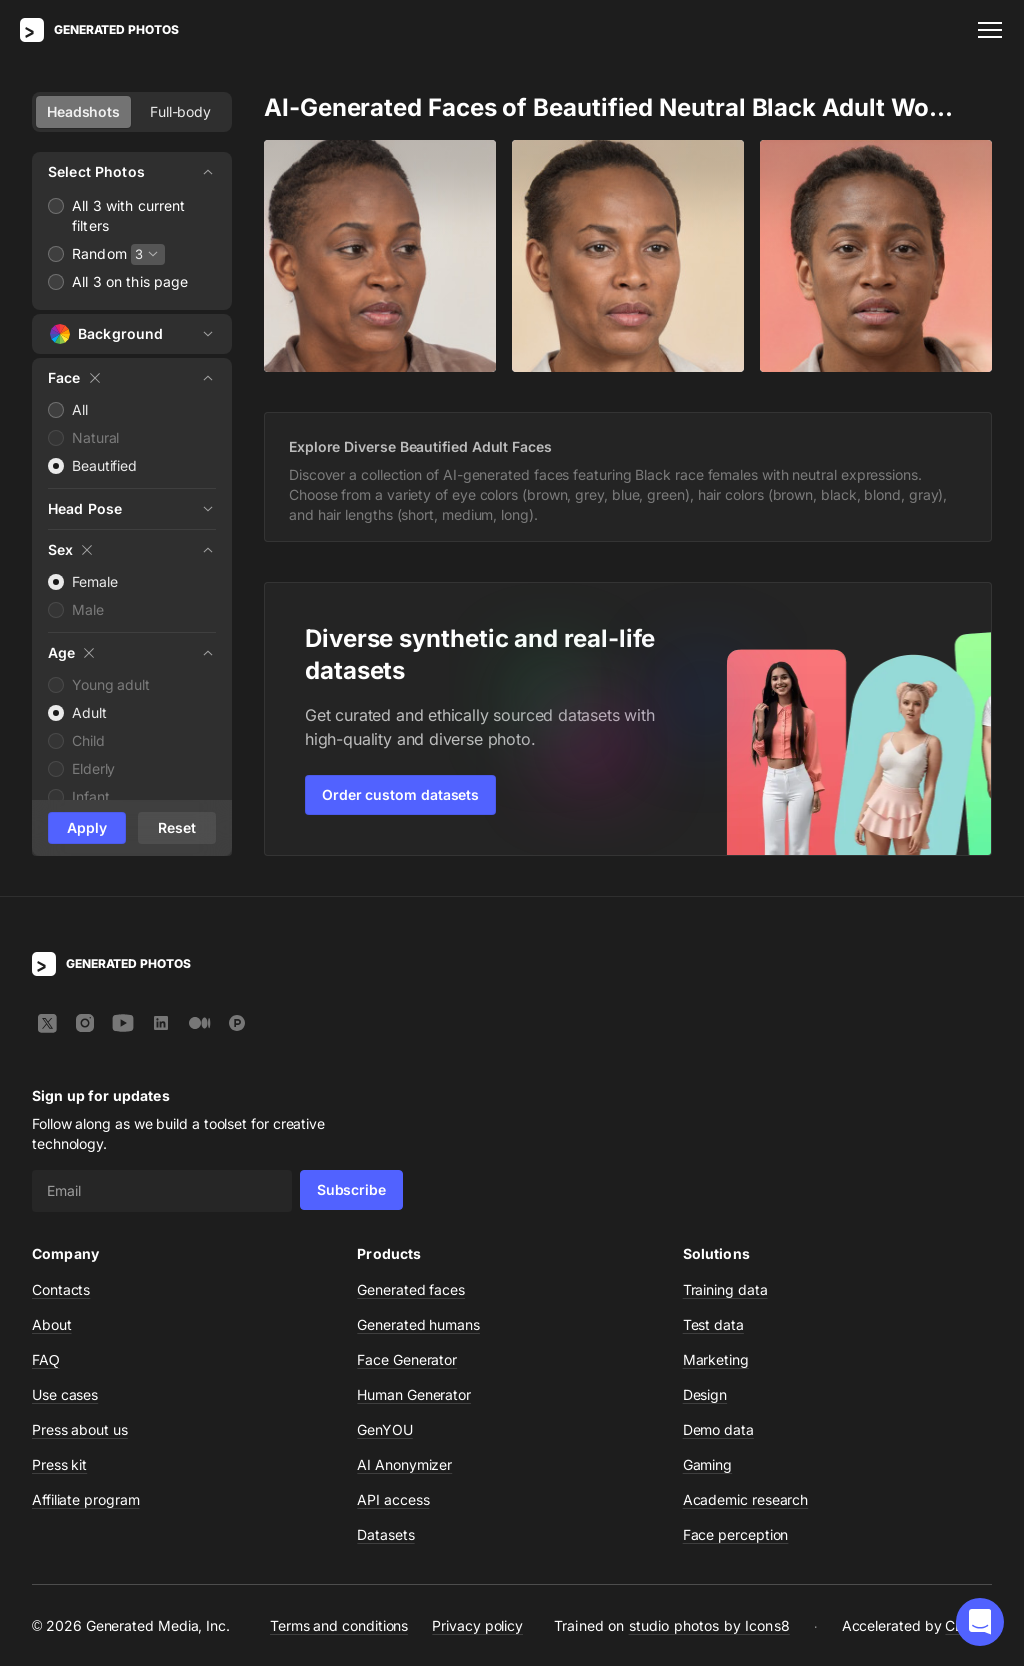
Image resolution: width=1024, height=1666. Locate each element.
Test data (713, 1324)
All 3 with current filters (129, 215)
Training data (725, 1289)
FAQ (46, 1359)
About (52, 1324)
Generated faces (411, 1289)
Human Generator (414, 1394)
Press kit (59, 1464)
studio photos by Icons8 (709, 1625)
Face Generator (407, 1359)
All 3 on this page (130, 281)
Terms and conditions (339, 1625)
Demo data (718, 1429)
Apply (87, 827)
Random (99, 253)
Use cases (65, 1394)
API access (393, 1499)
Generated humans (418, 1324)
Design (705, 1394)
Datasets (385, 1534)
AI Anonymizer (404, 1464)
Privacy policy (477, 1625)
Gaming (708, 1464)
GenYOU (385, 1429)
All (80, 409)
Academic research (746, 1499)
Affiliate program (86, 1499)
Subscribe (351, 1189)
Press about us (80, 1429)
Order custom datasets (400, 794)
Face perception (736, 1534)
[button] (980, 1622)
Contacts (61, 1289)
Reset (177, 827)
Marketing (716, 1359)
